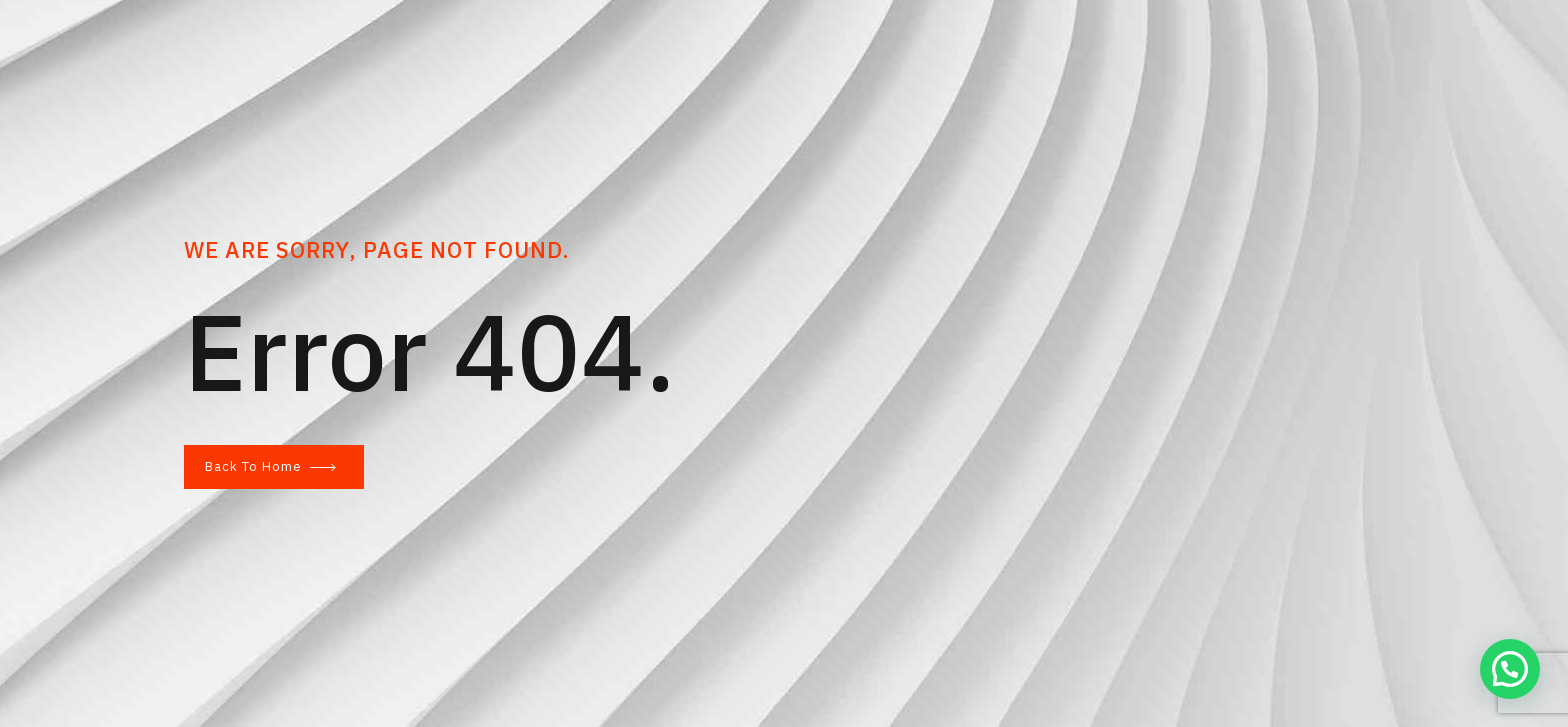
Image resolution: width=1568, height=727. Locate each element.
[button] (1510, 669)
